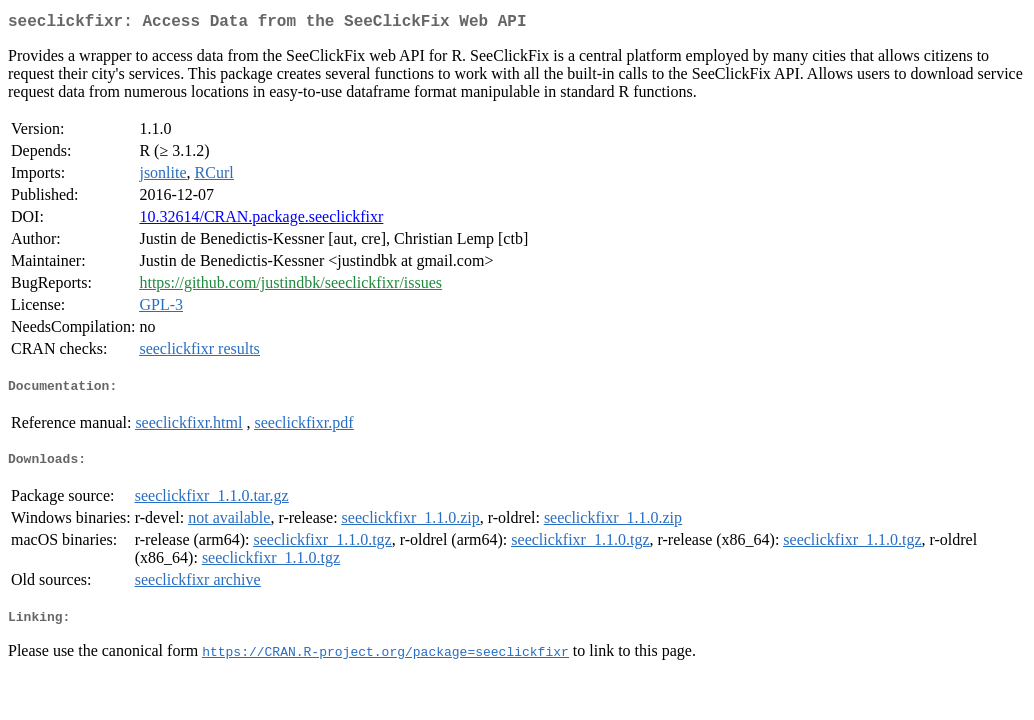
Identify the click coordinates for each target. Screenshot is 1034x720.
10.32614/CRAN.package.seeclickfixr (261, 220)
